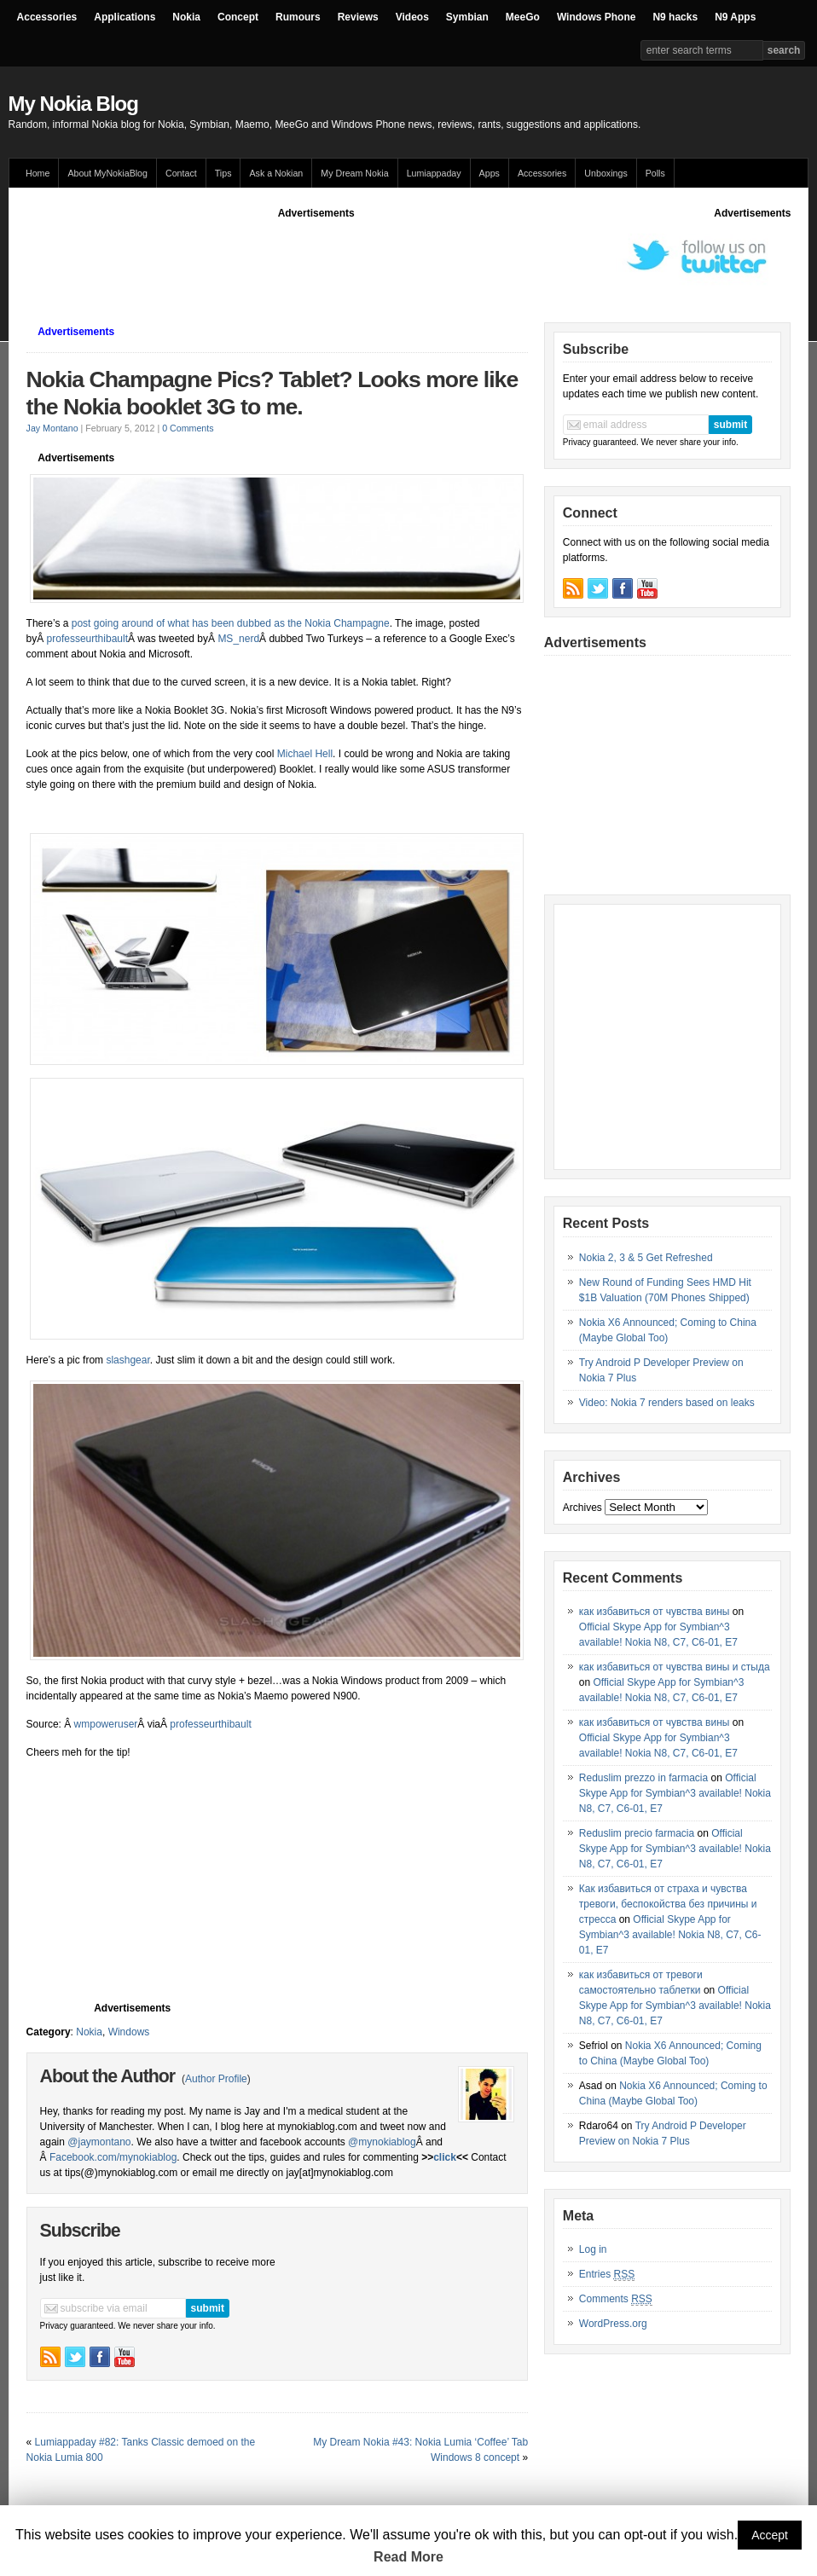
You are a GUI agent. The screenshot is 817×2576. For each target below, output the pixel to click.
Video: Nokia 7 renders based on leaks (667, 1403)
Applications (124, 17)
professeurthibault (87, 639)
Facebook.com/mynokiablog (113, 2157)
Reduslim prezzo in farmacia (643, 1778)
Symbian (467, 17)
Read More (408, 2557)
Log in (593, 2249)
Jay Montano (52, 428)
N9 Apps (735, 17)
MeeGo (523, 17)
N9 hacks (675, 17)
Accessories (47, 17)
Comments (615, 2299)
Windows (129, 2032)
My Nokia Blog (73, 103)
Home (37, 173)
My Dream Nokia (354, 173)
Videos (412, 17)
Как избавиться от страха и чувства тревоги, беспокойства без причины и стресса (668, 1904)
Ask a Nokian (276, 173)
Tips (223, 173)
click (444, 2157)
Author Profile (216, 2079)
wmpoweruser (106, 1724)
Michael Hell (303, 754)
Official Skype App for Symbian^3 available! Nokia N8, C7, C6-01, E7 (675, 1793)
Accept (769, 2535)
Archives (582, 1508)
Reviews (358, 17)
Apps (489, 173)
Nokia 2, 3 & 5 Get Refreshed (646, 1258)
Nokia (186, 17)
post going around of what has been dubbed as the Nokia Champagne (231, 623)
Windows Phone (596, 17)
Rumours (298, 17)
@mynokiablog (382, 2142)
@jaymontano (98, 2142)
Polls (655, 173)
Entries (606, 2274)
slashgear (126, 1360)
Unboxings (605, 173)
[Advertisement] (336, 259)
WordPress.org (613, 2324)
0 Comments (187, 428)
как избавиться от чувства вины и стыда (674, 1667)
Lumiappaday (434, 173)
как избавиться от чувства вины (654, 1612)
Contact (181, 173)
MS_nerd (238, 639)
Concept (237, 17)
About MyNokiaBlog (107, 173)
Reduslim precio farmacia (636, 1833)
